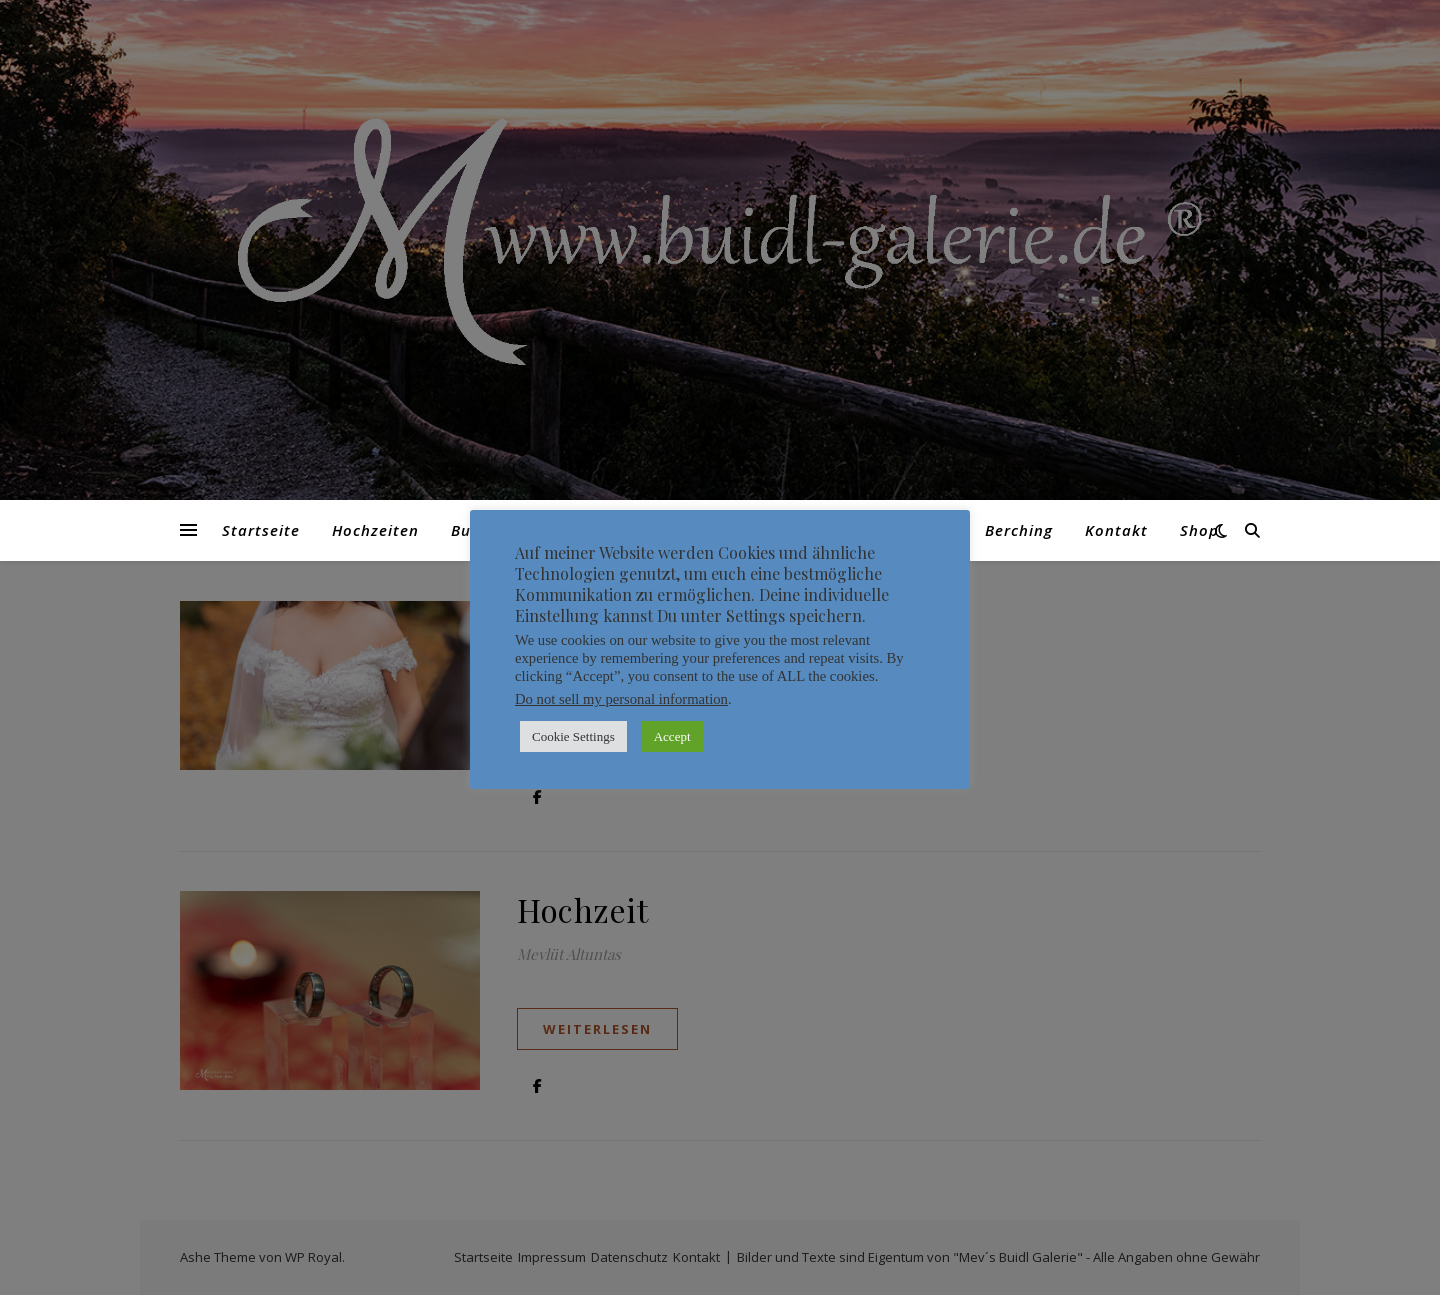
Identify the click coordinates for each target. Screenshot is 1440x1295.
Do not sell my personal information (621, 699)
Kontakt (1116, 530)
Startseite (261, 530)
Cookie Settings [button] (573, 736)
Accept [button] (672, 736)
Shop (1199, 530)
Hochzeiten (375, 530)
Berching (1019, 530)
